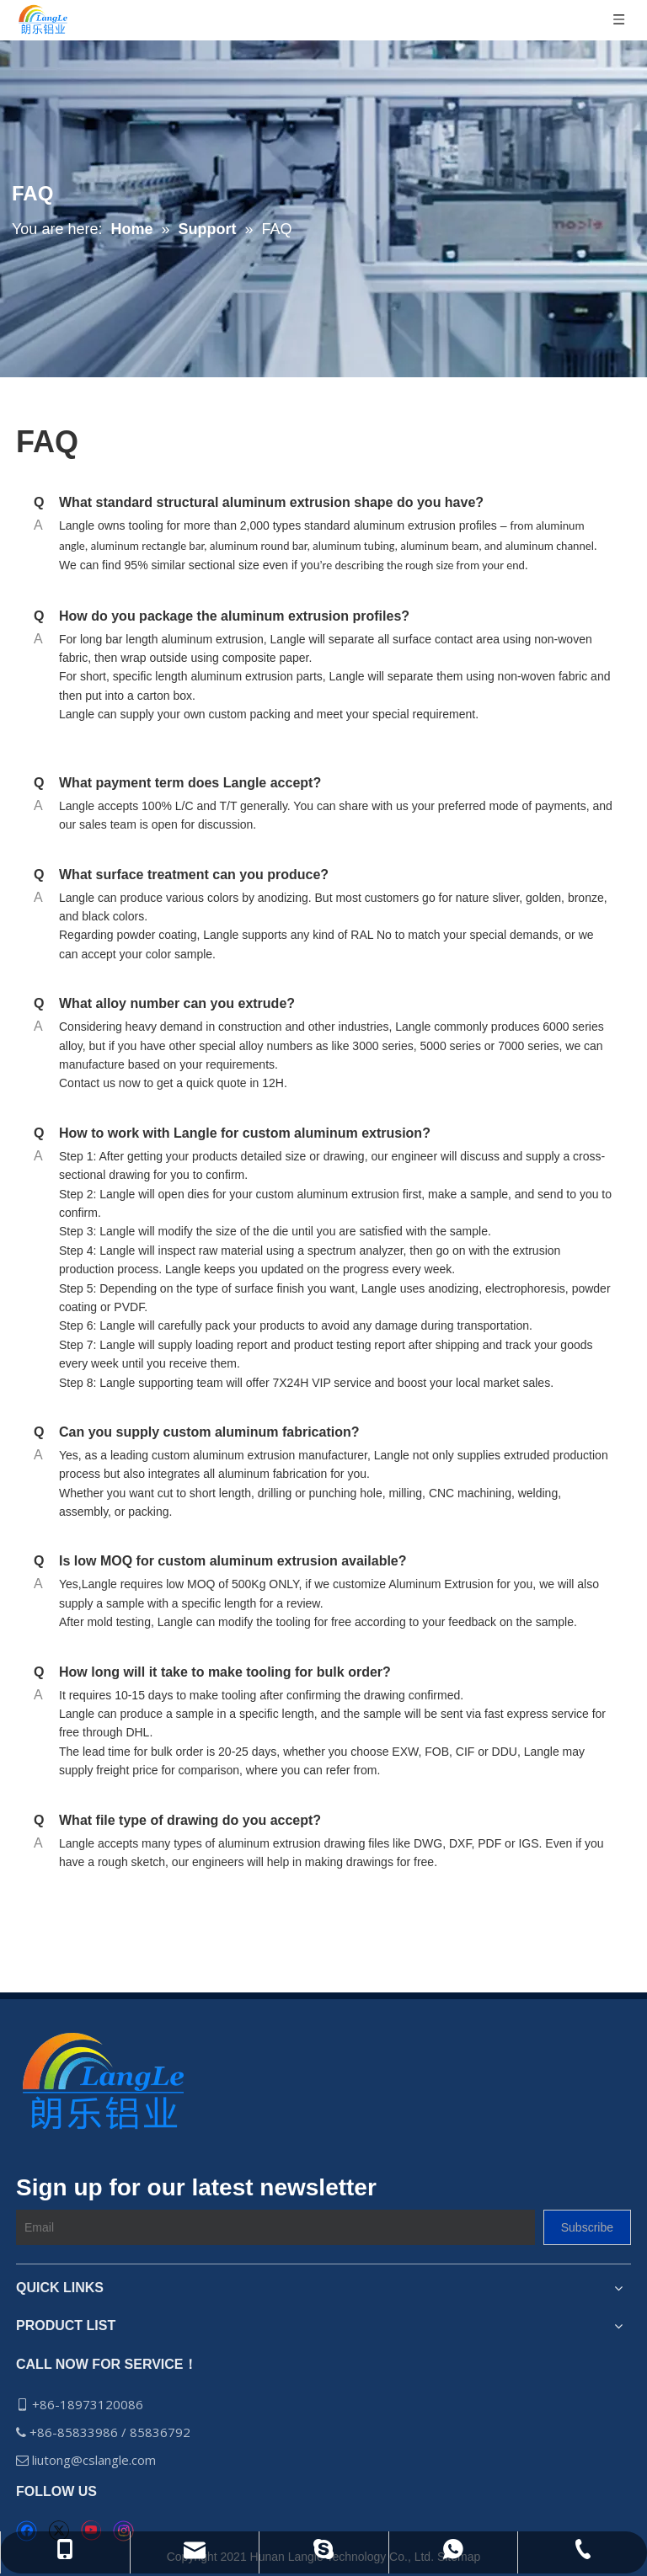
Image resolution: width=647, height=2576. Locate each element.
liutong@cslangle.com (95, 2459)
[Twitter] (58, 2530)
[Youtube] (90, 2530)
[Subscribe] (587, 2227)
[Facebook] (26, 2530)
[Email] (275, 2227)
